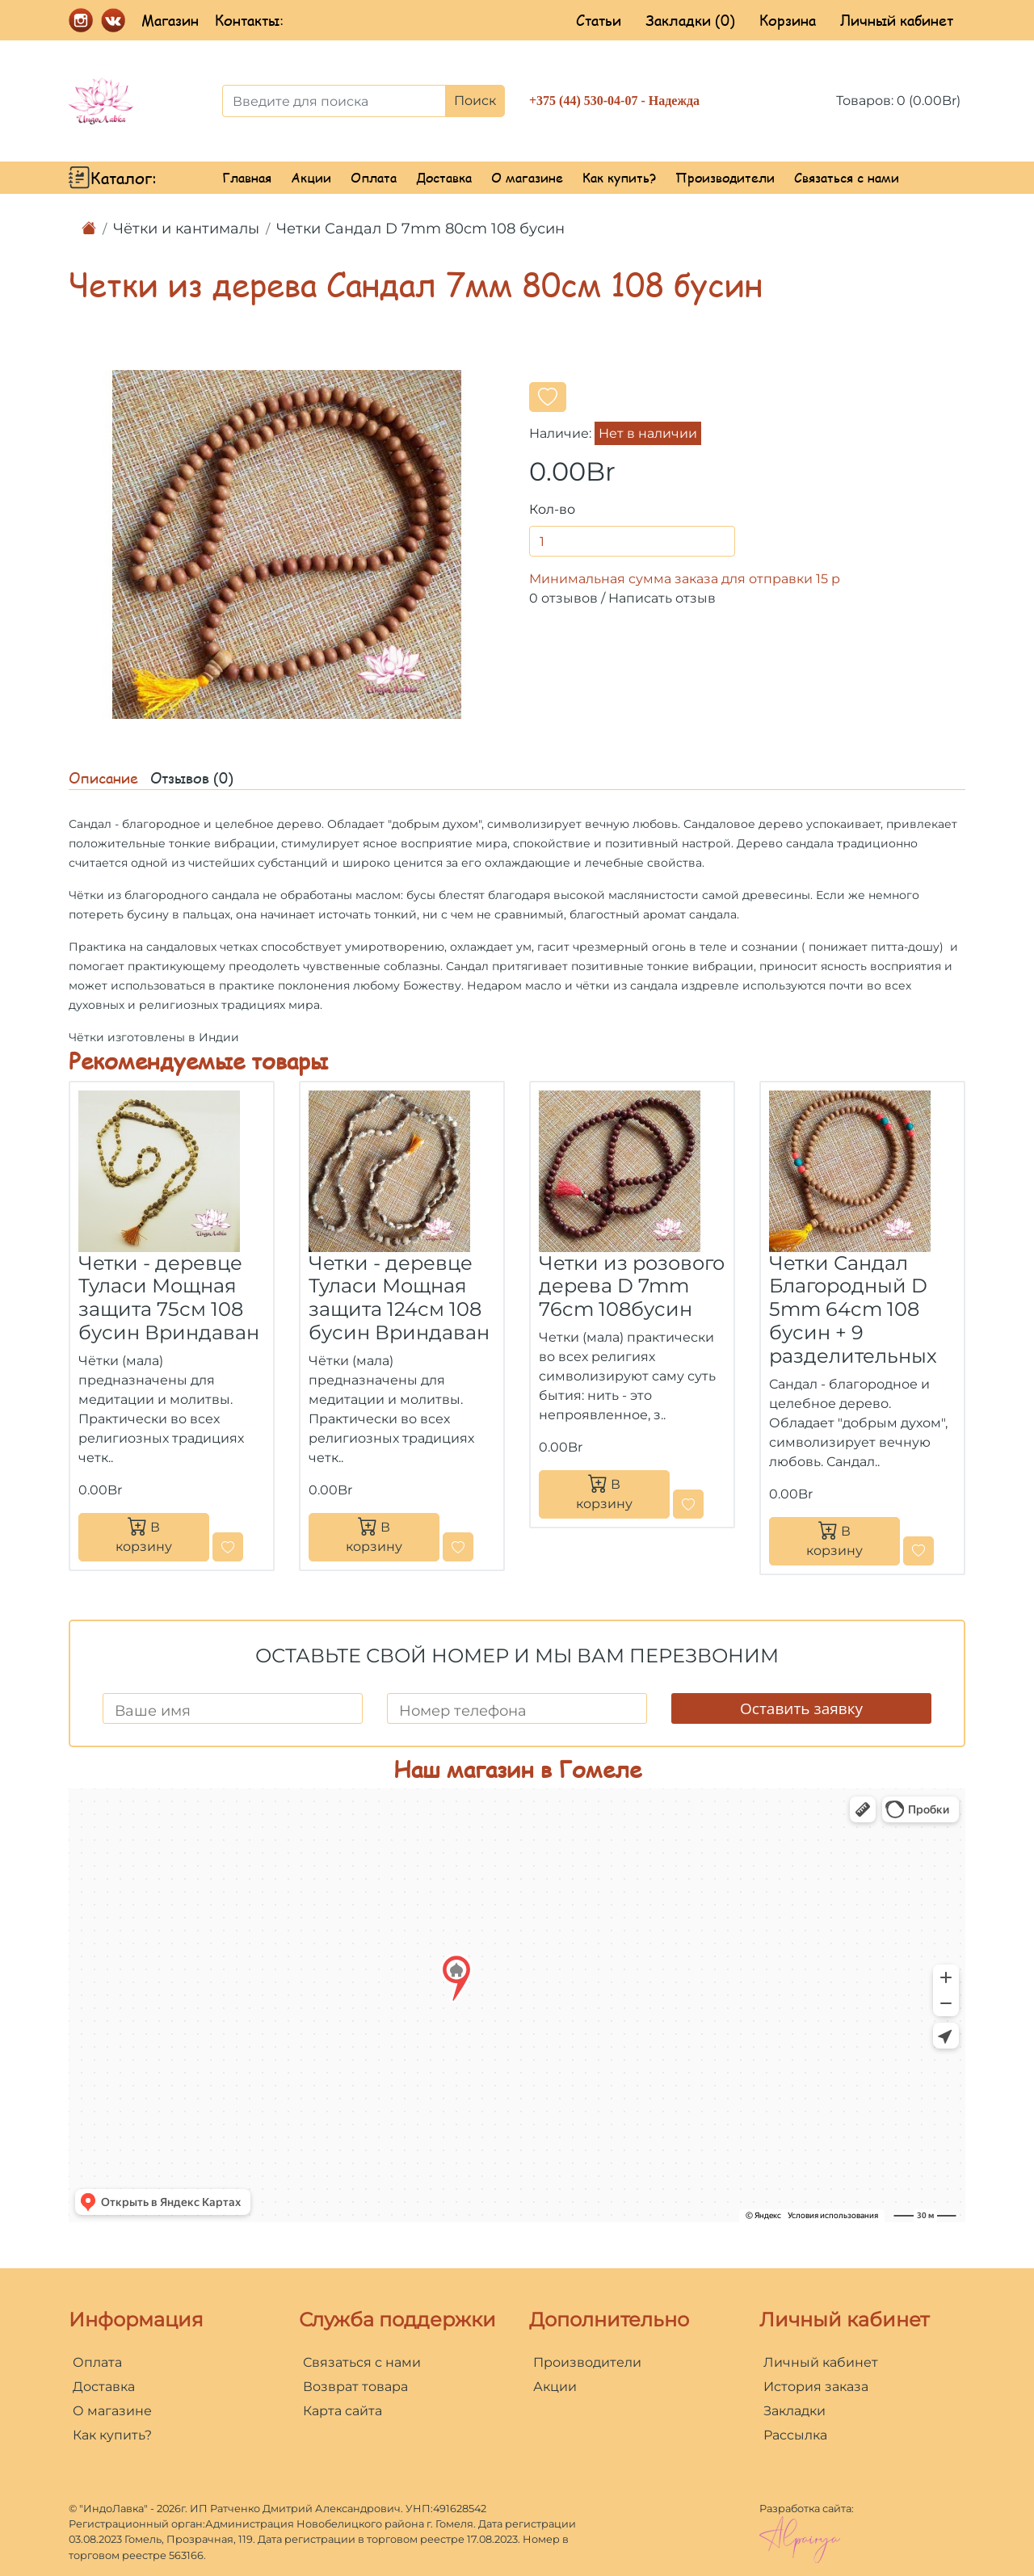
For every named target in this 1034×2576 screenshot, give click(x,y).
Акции (311, 177)
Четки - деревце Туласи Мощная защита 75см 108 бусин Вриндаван (168, 1297)
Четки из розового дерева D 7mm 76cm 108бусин (632, 1286)
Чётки (86, 895)
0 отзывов (563, 598)
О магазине (527, 177)
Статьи (598, 20)
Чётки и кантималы (186, 228)
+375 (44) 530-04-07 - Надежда (614, 100)
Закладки (794, 2410)
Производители (725, 177)
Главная (246, 177)
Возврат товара (355, 2386)
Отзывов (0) (191, 778)
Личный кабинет (896, 20)
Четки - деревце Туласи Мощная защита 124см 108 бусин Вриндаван (399, 1297)
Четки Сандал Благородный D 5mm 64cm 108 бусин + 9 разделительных (853, 1309)
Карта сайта (342, 2410)
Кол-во (552, 509)
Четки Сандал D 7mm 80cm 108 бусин (420, 228)
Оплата (374, 177)
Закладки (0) (690, 20)
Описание (103, 778)
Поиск (475, 100)
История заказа (815, 2386)
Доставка (444, 177)
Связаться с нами (846, 177)
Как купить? (619, 177)
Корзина (787, 20)
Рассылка (795, 2435)
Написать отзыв (662, 598)
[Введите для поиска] (334, 101)
